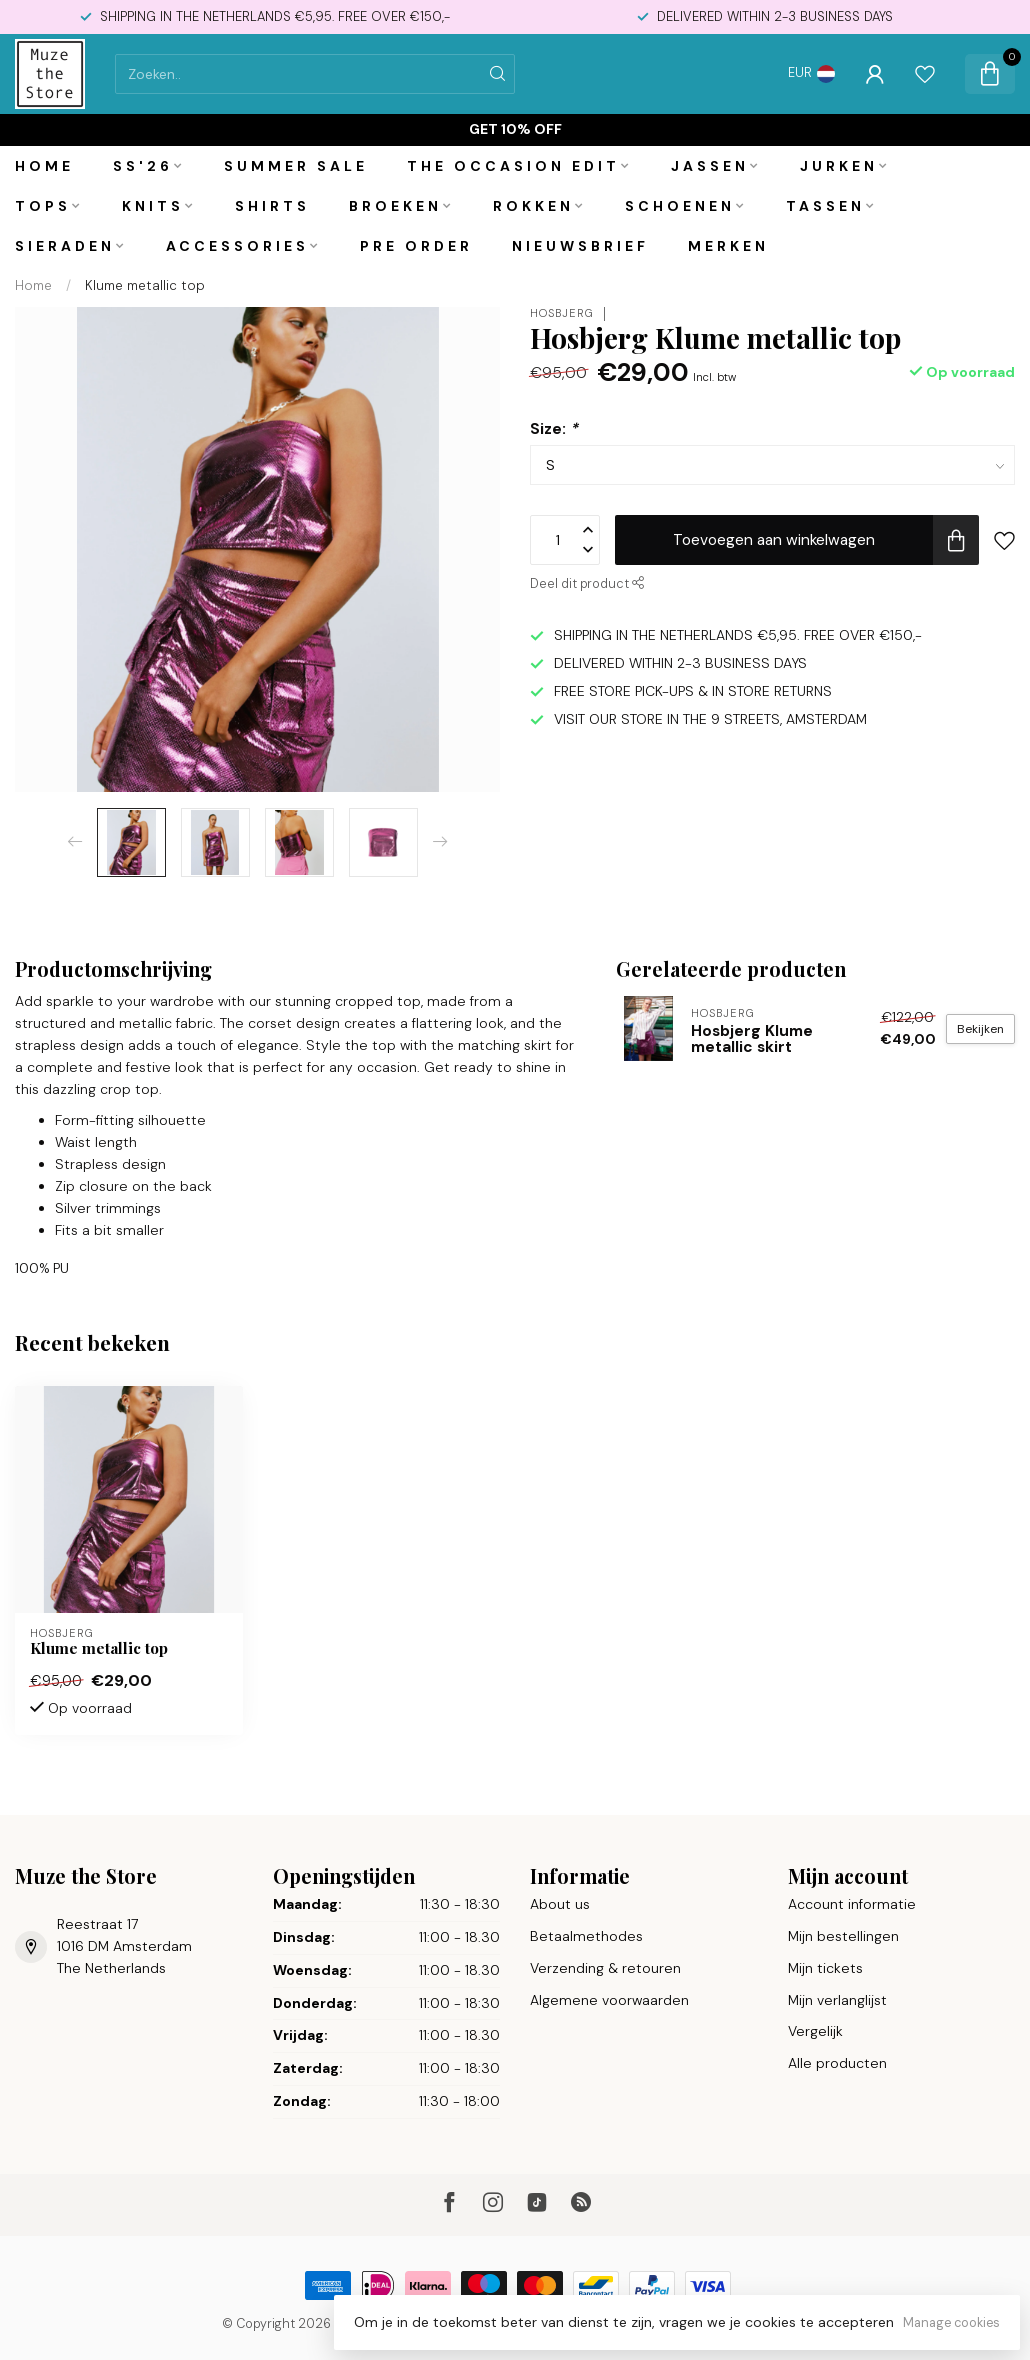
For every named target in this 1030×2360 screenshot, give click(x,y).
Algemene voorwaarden (609, 2000)
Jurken (839, 166)
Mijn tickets (825, 1968)
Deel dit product (587, 584)
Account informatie (852, 1904)
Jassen (710, 166)
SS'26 (143, 166)
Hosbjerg (562, 313)
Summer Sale (296, 166)
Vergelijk (815, 2031)
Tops (43, 206)
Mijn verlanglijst (837, 2000)
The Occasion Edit (513, 166)
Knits (153, 206)
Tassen (825, 206)
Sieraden (65, 246)
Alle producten (837, 2063)
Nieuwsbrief (580, 246)
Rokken (533, 206)
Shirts (272, 206)
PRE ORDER (416, 246)
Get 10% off (515, 129)
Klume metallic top (145, 285)
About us (560, 1904)
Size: (554, 429)
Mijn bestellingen (843, 1936)
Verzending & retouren (605, 1968)
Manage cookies (951, 2323)
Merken (728, 246)
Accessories (237, 246)
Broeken (395, 206)
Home (44, 166)
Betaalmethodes (586, 1936)
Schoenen (680, 206)
